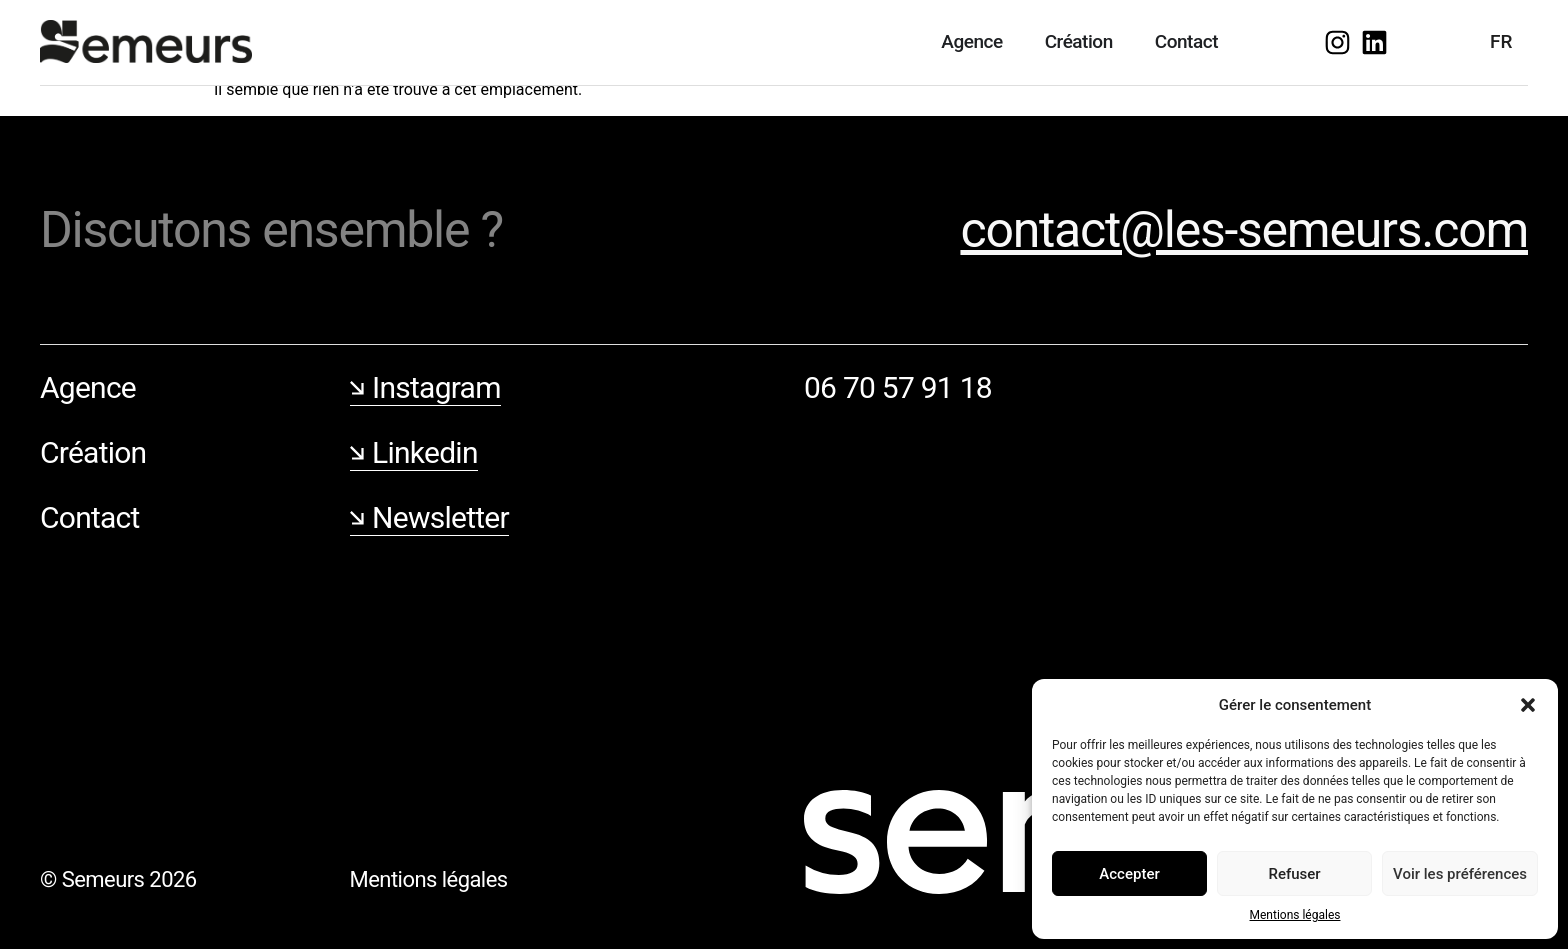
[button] (1528, 705)
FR (1501, 41)
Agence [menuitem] (971, 41)
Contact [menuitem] (1186, 41)
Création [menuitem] (1079, 41)
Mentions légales (1295, 915)
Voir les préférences (1460, 874)
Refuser (1294, 874)
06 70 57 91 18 (898, 387)
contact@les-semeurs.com (1244, 230)
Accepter (1129, 874)
